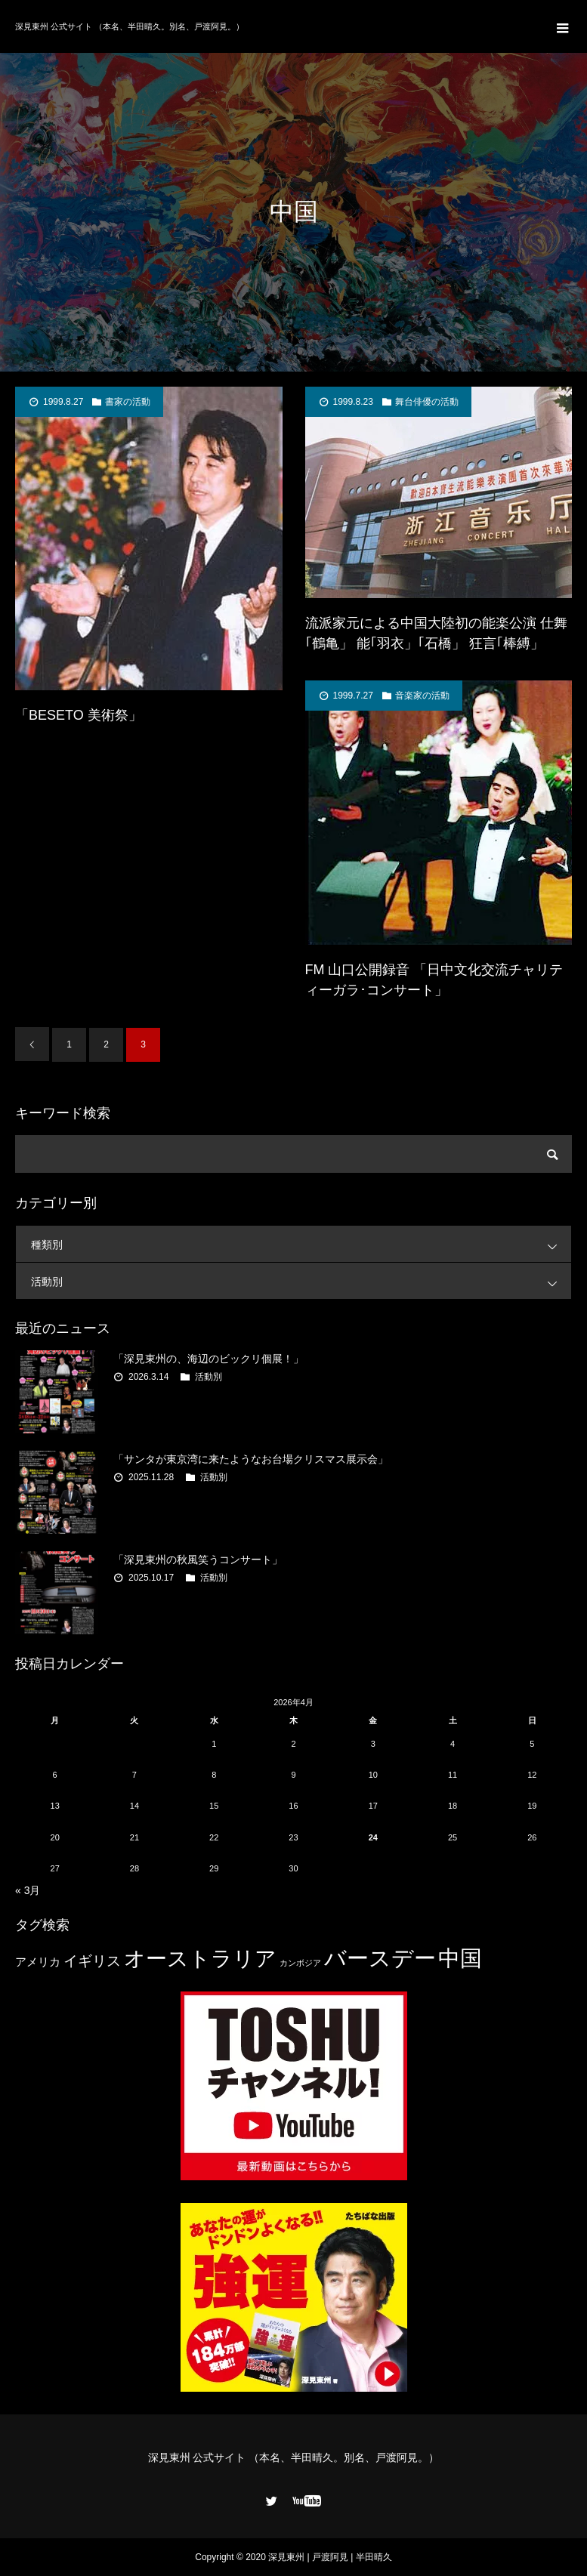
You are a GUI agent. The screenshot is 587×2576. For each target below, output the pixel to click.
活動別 (301, 1281)
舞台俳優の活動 (427, 401)
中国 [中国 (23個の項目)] (460, 1958)
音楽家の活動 (422, 695)
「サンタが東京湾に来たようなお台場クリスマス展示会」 (250, 1459)
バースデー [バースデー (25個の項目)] (380, 1957)
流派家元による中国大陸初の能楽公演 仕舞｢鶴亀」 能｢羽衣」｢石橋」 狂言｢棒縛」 (436, 633)
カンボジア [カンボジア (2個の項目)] (300, 1962)
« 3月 (27, 1890)
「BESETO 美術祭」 (78, 715)
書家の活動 (127, 401)
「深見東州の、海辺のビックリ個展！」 (208, 1359)
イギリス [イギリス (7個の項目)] (92, 1961)
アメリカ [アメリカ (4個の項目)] (37, 1961)
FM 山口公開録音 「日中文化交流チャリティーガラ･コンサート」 (434, 980)
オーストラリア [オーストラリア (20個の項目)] (200, 1958)
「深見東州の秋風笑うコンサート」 (198, 1559)
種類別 (301, 1244)
